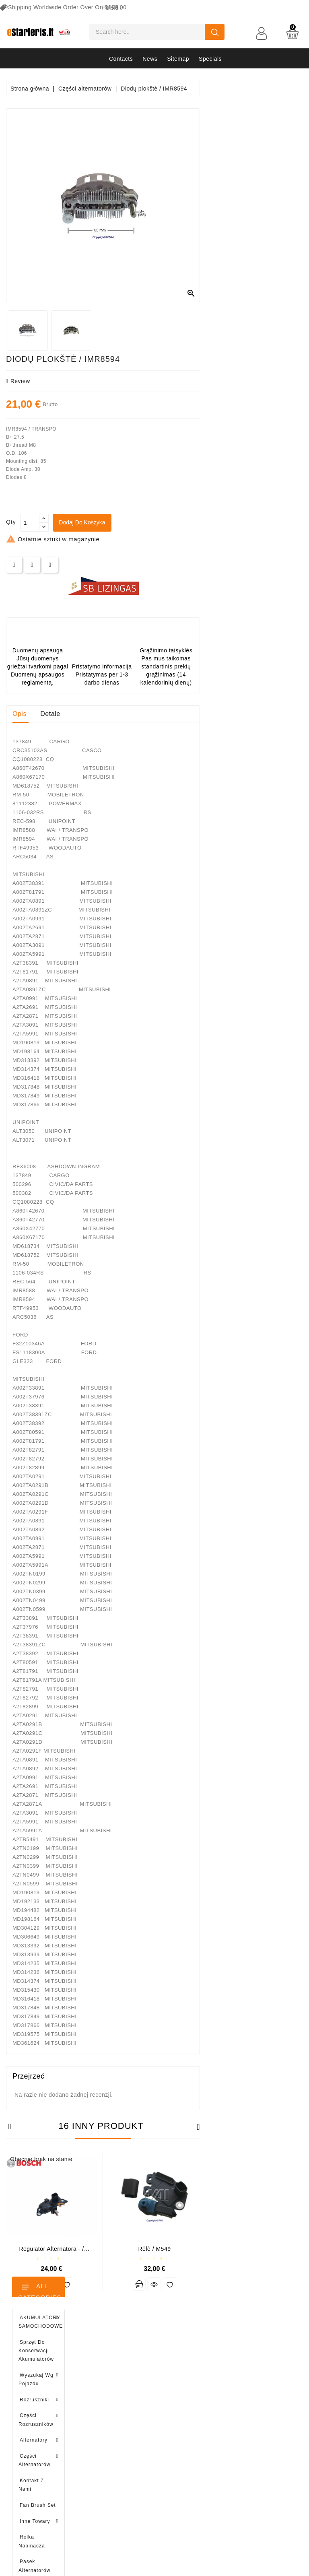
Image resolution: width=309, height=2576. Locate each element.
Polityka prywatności (265, 2358)
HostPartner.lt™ (106, 2566)
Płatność (249, 2401)
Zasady (248, 2373)
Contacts (121, 59)
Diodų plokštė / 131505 (62, 682)
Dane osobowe (103, 2344)
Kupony (93, 2429)
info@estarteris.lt (42, 2375)
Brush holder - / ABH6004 (63, 600)
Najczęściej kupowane (190, 2373)
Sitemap (178, 59)
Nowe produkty (181, 2358)
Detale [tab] (153, 713)
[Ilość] (132, 523)
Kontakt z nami (258, 2443)
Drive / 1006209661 (58, 641)
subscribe (154, 2506)
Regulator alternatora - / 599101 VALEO (51, 841)
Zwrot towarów (257, 2429)
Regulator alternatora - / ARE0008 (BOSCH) (154, 2252)
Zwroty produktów (107, 2358)
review (121, 381)
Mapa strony (254, 2457)
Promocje (173, 2344)
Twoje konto (112, 2327)
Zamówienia (99, 2373)
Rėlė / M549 (257, 2249)
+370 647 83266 (41, 2360)
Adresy (92, 2415)
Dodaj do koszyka (186, 522)
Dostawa (249, 2344)
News (149, 59)
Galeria (248, 2415)
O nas (246, 2387)
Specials (210, 59)
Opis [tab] (122, 713)
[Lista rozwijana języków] (112, 8)
